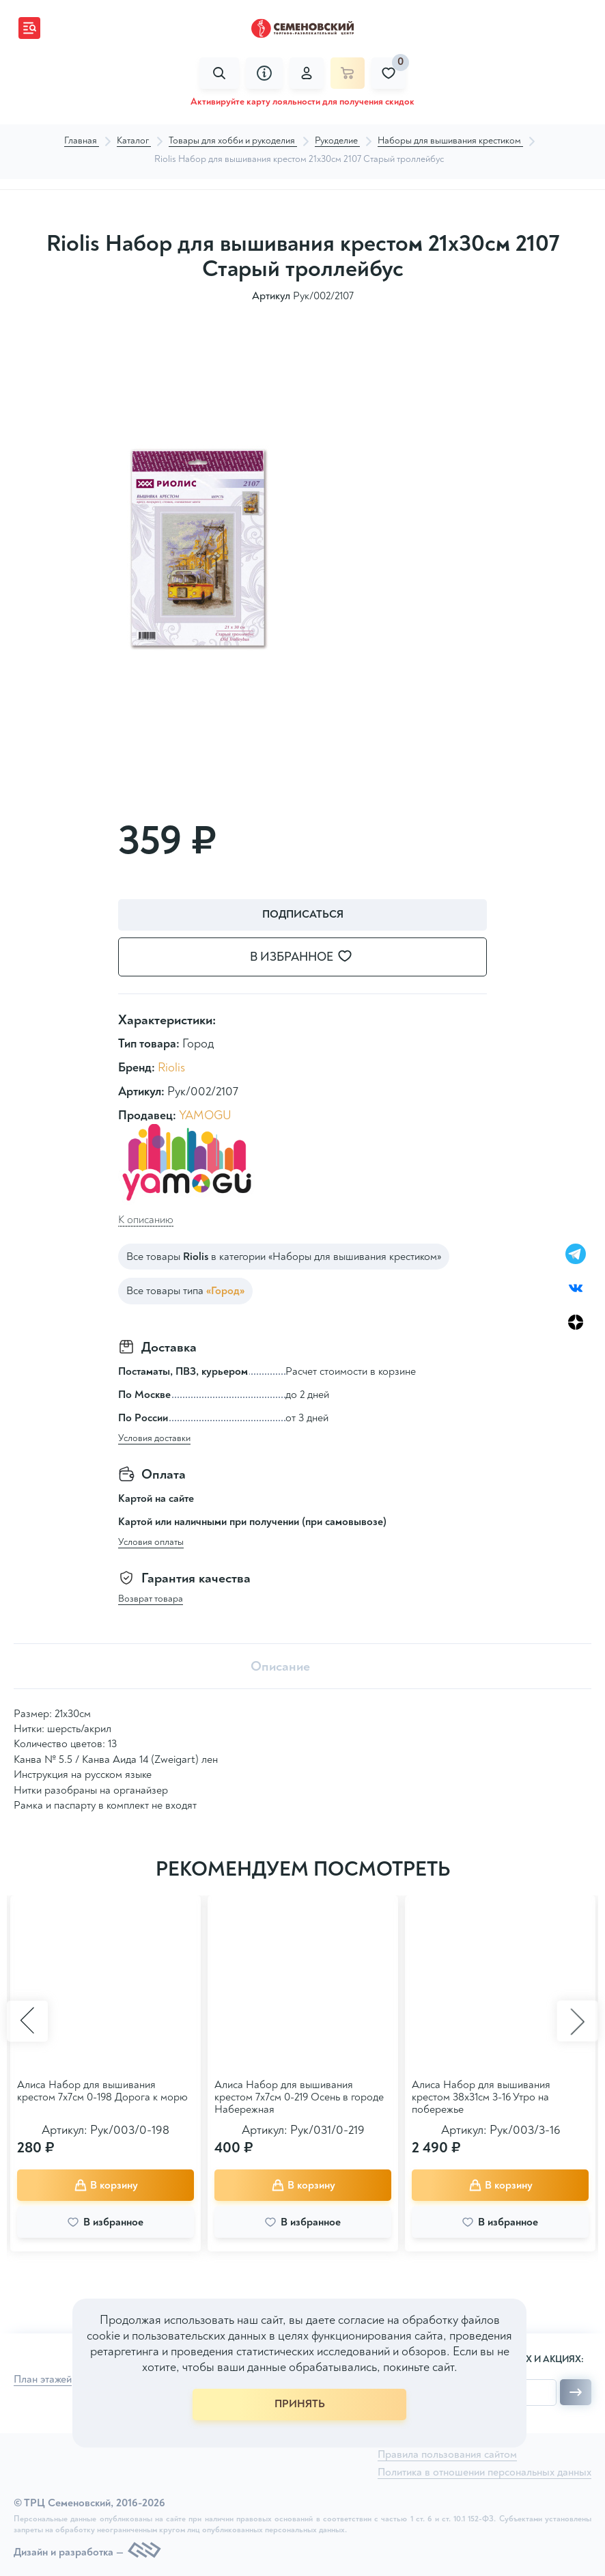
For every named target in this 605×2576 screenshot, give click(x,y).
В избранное (309, 957)
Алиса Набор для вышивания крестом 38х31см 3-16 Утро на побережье (481, 2097)
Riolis (171, 1067)
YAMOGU (205, 1115)
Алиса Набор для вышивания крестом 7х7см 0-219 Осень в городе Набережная (299, 2097)
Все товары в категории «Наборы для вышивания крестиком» (283, 1256)
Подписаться (302, 914)
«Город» (225, 1291)
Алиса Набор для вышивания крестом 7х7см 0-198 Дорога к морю (102, 2091)
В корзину (106, 2185)
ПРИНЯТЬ (300, 2404)
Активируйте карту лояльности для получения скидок (302, 101)
